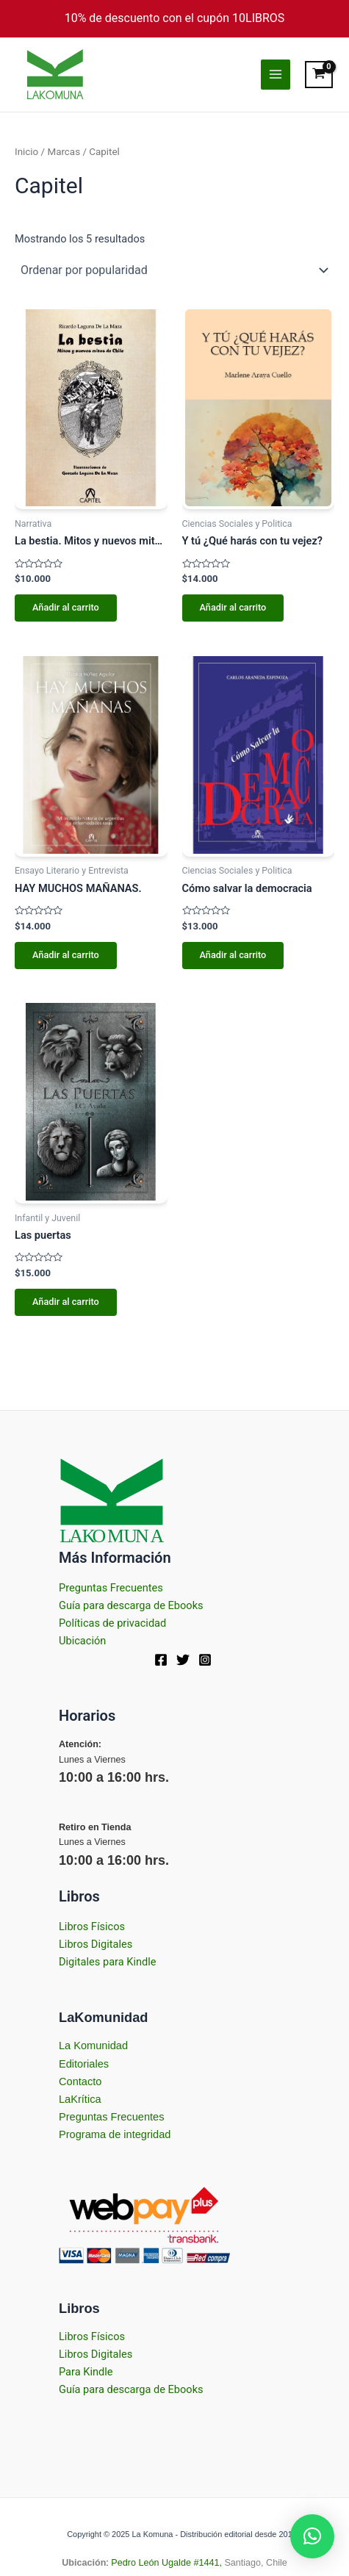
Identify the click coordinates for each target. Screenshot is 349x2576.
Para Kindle (86, 2371)
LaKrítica (80, 2099)
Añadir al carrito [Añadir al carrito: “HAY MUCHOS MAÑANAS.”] (65, 954)
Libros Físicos (92, 1926)
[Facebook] (161, 1659)
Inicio (26, 151)
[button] (312, 2536)
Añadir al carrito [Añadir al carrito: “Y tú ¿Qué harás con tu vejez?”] (233, 607)
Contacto (80, 2081)
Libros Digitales (95, 1944)
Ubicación (82, 1640)
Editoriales (84, 2064)
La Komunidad (93, 2045)
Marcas (63, 151)
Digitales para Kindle (107, 1961)
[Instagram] (205, 1659)
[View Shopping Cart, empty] (319, 74)
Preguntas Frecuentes (111, 1587)
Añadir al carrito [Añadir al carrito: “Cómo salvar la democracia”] (233, 954)
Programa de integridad (114, 2134)
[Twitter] (183, 1659)
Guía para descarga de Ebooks (131, 1605)
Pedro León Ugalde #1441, (165, 2563)
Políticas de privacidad (112, 1623)
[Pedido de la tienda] (174, 270)
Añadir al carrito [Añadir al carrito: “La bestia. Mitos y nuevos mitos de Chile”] (65, 607)
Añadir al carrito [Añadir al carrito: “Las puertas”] (65, 1301)
